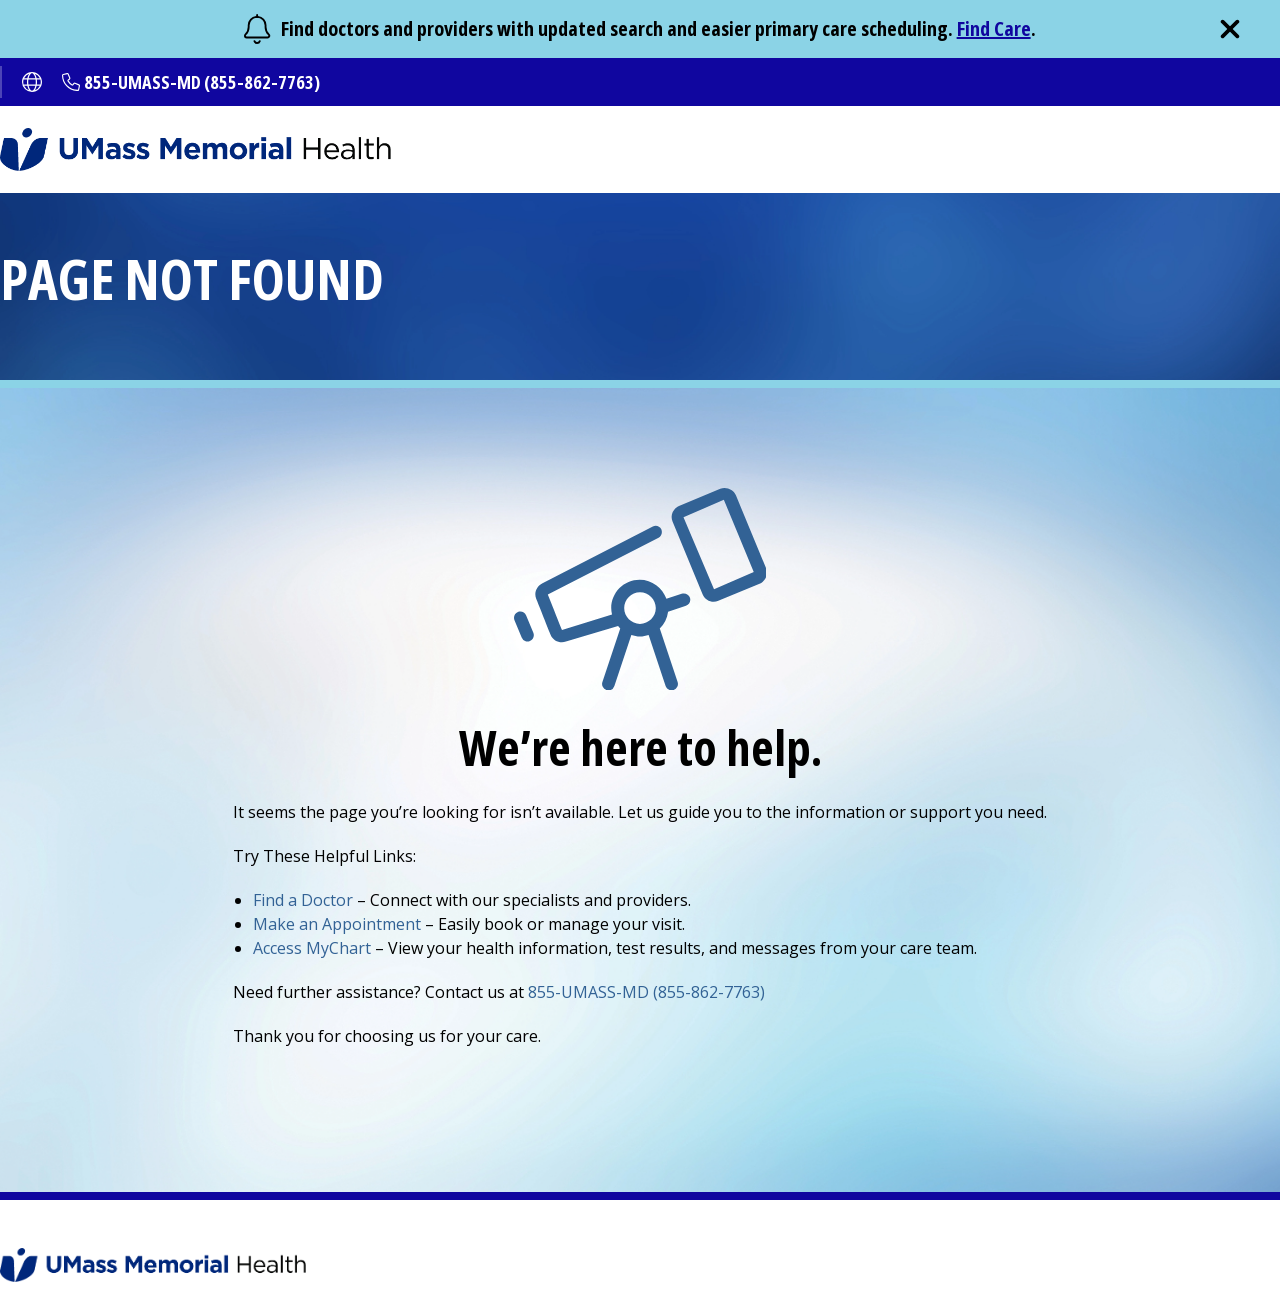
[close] (1230, 29)
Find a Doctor (303, 900)
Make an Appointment (337, 924)
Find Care (994, 28)
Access (312, 948)
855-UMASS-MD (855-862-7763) (202, 82)
